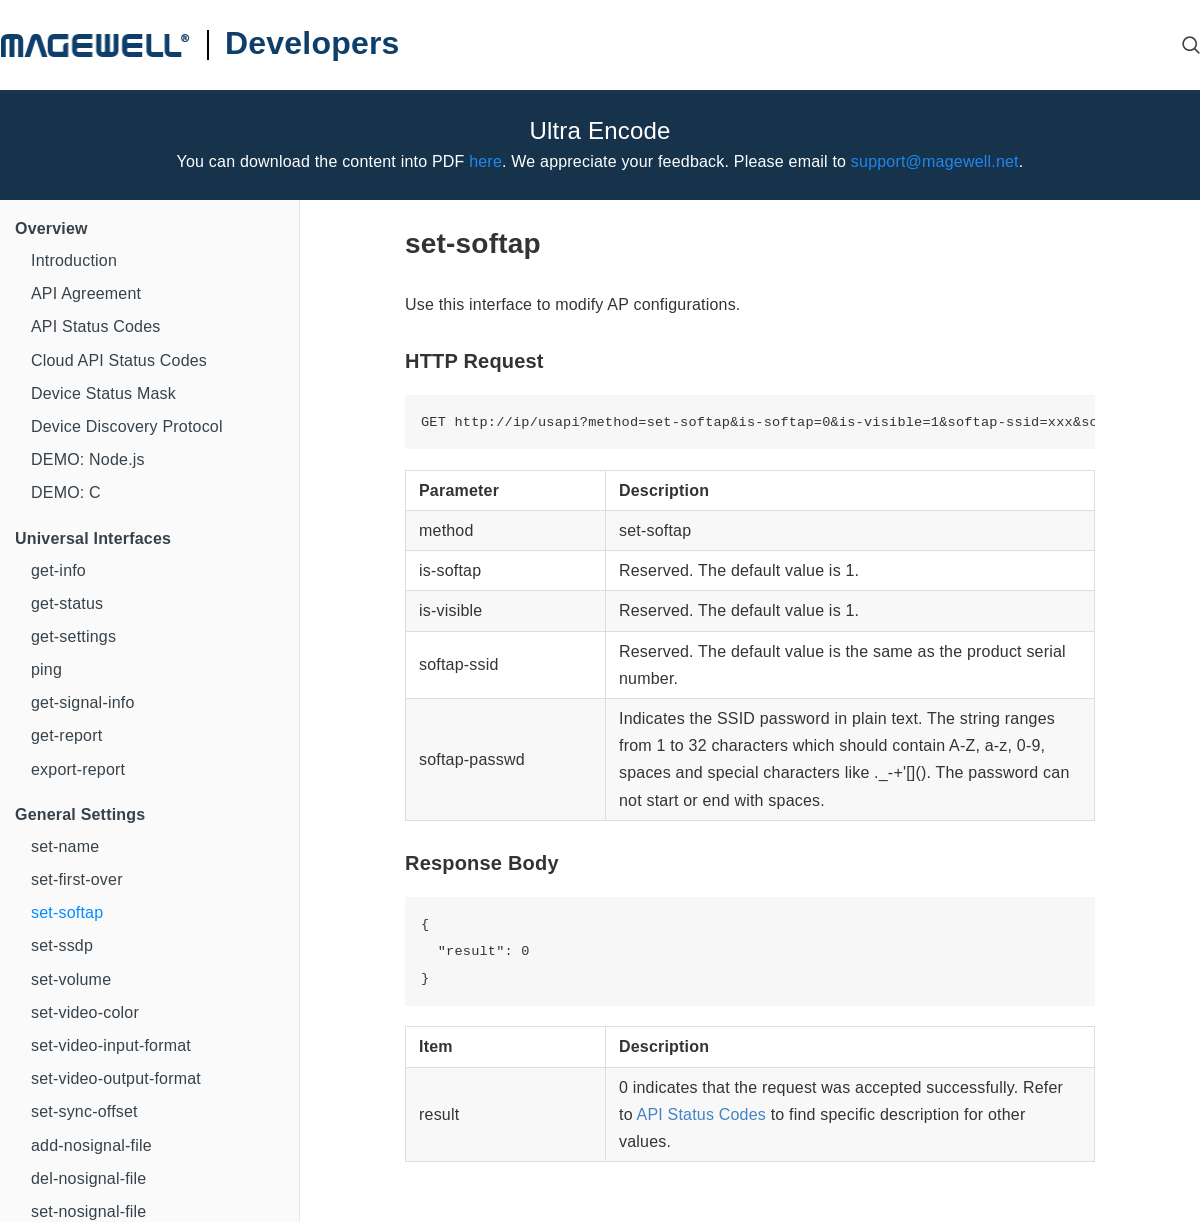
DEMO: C (66, 492)
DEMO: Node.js (88, 459)
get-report (66, 735)
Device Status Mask (103, 393)
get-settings (73, 636)
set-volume (71, 979)
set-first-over (77, 879)
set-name (65, 846)
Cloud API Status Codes (119, 360)
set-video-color (85, 1012)
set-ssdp (62, 945)
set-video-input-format (111, 1045)
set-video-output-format (116, 1078)
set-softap (67, 912)
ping (46, 669)
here (485, 161)
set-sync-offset (84, 1111)
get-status (67, 603)
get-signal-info (83, 702)
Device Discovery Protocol (127, 426)
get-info (58, 570)
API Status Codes (96, 326)
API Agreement (86, 293)
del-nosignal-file (88, 1178)
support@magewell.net (935, 161)
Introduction (74, 260)
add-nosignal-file (91, 1145)
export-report (78, 769)
